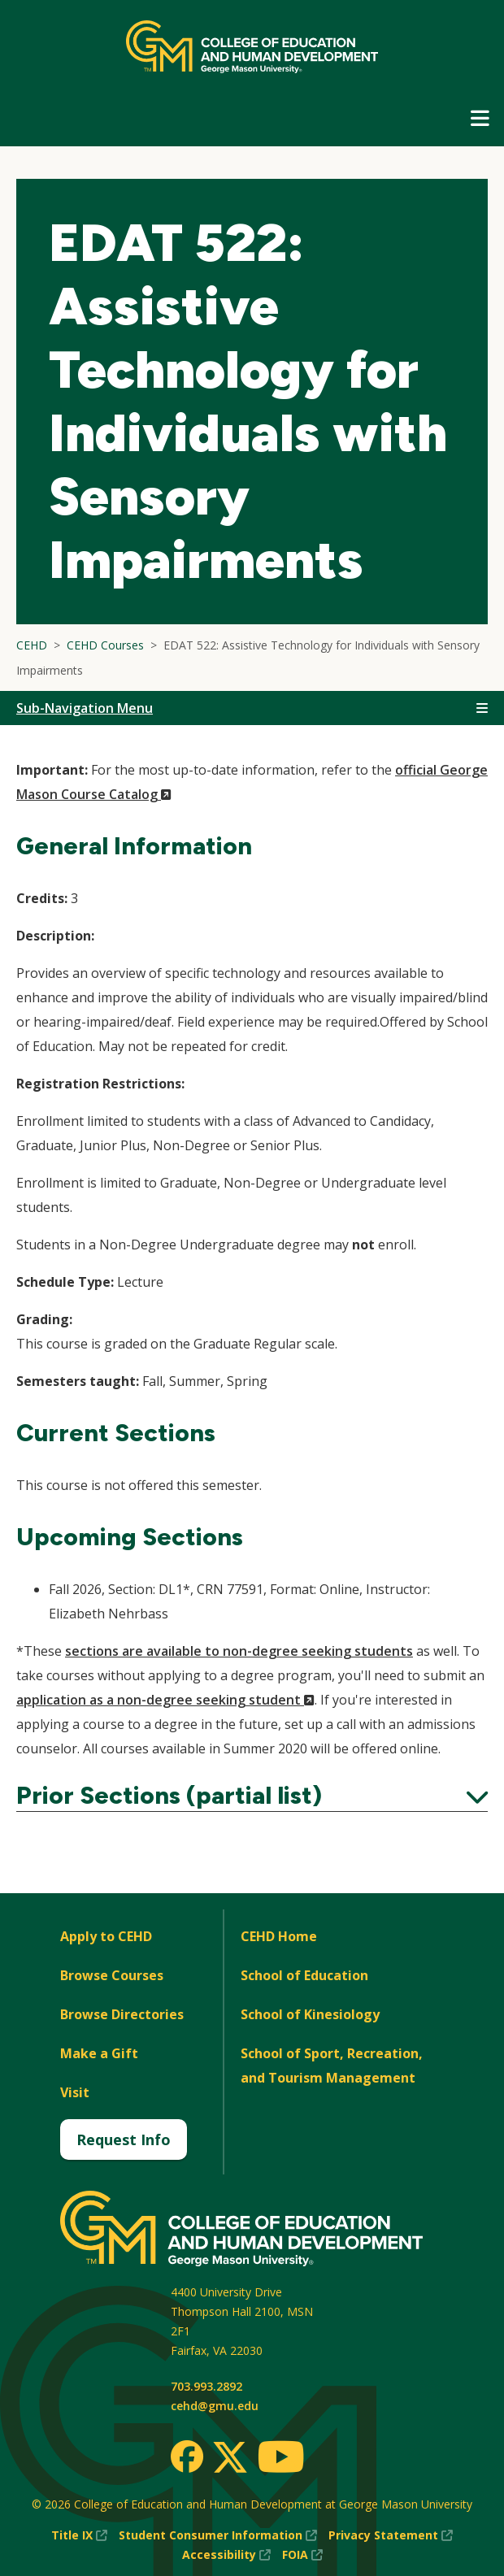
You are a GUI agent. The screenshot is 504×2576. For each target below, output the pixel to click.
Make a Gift (99, 2053)
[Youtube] (281, 2459)
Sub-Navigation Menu (84, 708)
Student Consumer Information (218, 2535)
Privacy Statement (390, 2535)
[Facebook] (187, 2456)
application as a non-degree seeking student (165, 1700)
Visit (74, 2092)
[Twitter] (230, 2458)
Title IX (79, 2535)
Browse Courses (111, 1975)
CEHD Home (279, 1936)
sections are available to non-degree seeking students (239, 1651)
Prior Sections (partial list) (252, 1795)
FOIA (302, 2555)
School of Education (304, 1975)
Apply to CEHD (106, 1936)
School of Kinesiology (310, 2014)
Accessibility (226, 2555)
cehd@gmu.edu (215, 2405)
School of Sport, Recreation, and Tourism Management (332, 2065)
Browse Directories (122, 2014)
